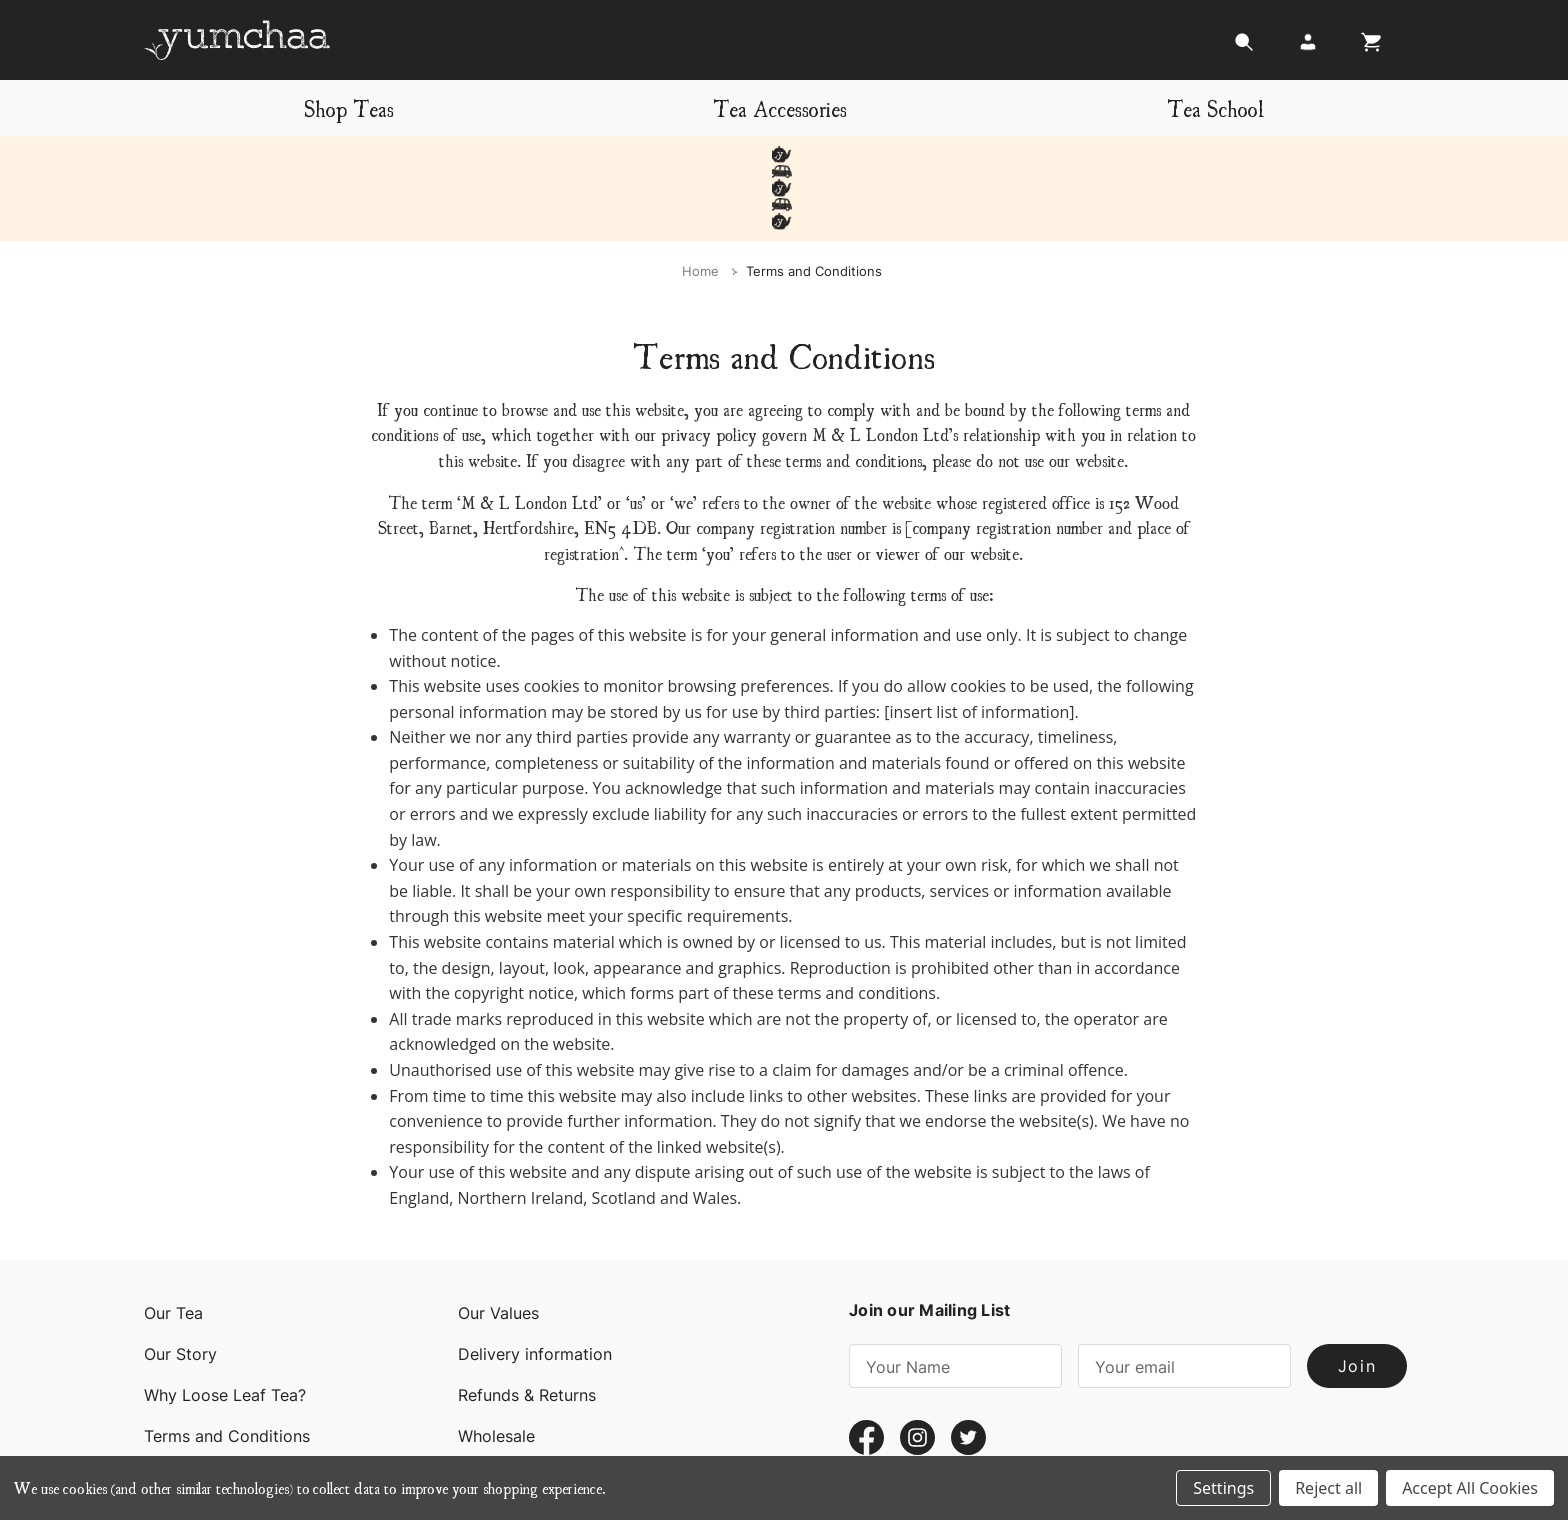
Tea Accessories (780, 107)
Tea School (1215, 107)
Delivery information (535, 1287)
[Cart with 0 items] (1366, 47)
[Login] (1308, 47)
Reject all (1328, 1488)
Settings (1223, 1488)
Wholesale (496, 1369)
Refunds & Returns (527, 1328)
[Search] (1244, 47)
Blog (475, 1410)
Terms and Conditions (227, 1369)
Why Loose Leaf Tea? (225, 1328)
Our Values (498, 1246)
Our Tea (173, 1246)
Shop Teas (349, 107)
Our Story (180, 1287)
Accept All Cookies (1470, 1488)
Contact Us (187, 1410)
